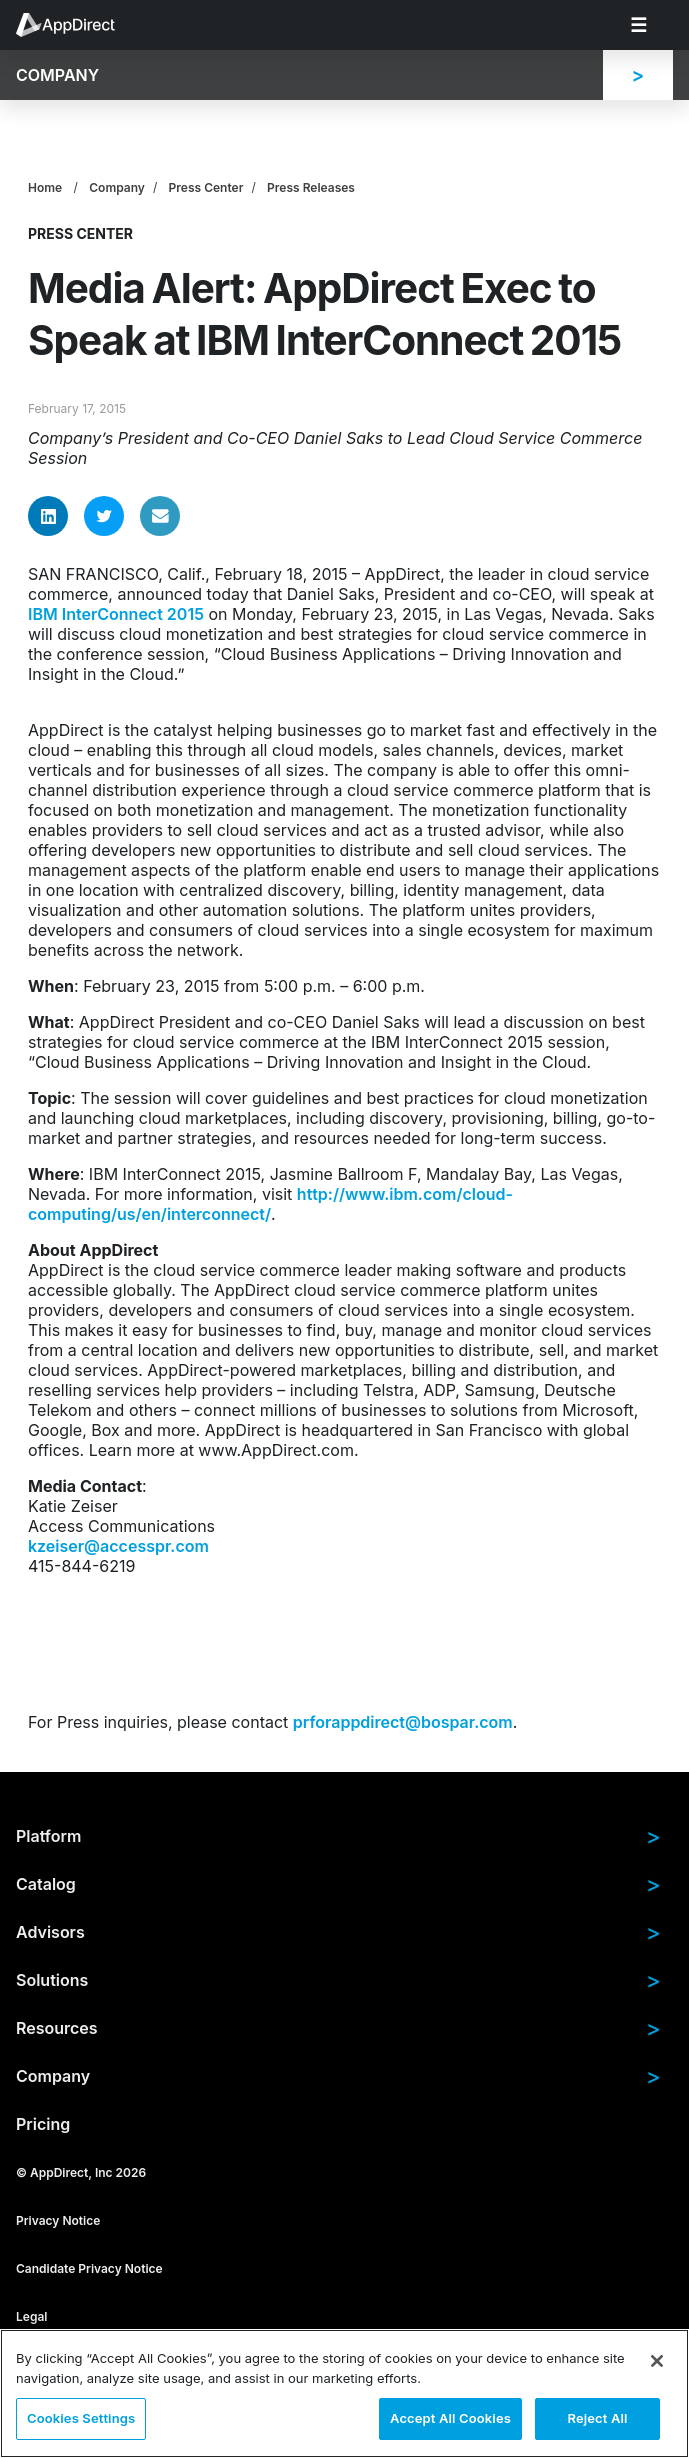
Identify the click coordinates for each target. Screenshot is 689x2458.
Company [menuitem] (57, 75)
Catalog (338, 1884)
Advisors (338, 1932)
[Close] (657, 2361)
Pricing (43, 2124)
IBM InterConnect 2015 (116, 614)
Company (117, 187)
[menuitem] (76, 25)
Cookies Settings (81, 2418)
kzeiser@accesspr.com (118, 1546)
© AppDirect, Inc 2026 (81, 2171)
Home (45, 187)
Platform (338, 1836)
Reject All (597, 2418)
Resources (338, 2028)
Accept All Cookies (450, 2418)
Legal (31, 2315)
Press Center (206, 187)
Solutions (338, 1980)
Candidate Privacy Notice (89, 2267)
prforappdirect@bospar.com (403, 1722)
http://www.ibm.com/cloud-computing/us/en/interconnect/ (270, 1204)
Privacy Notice (58, 2219)
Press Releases (311, 187)
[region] (344, 2393)
